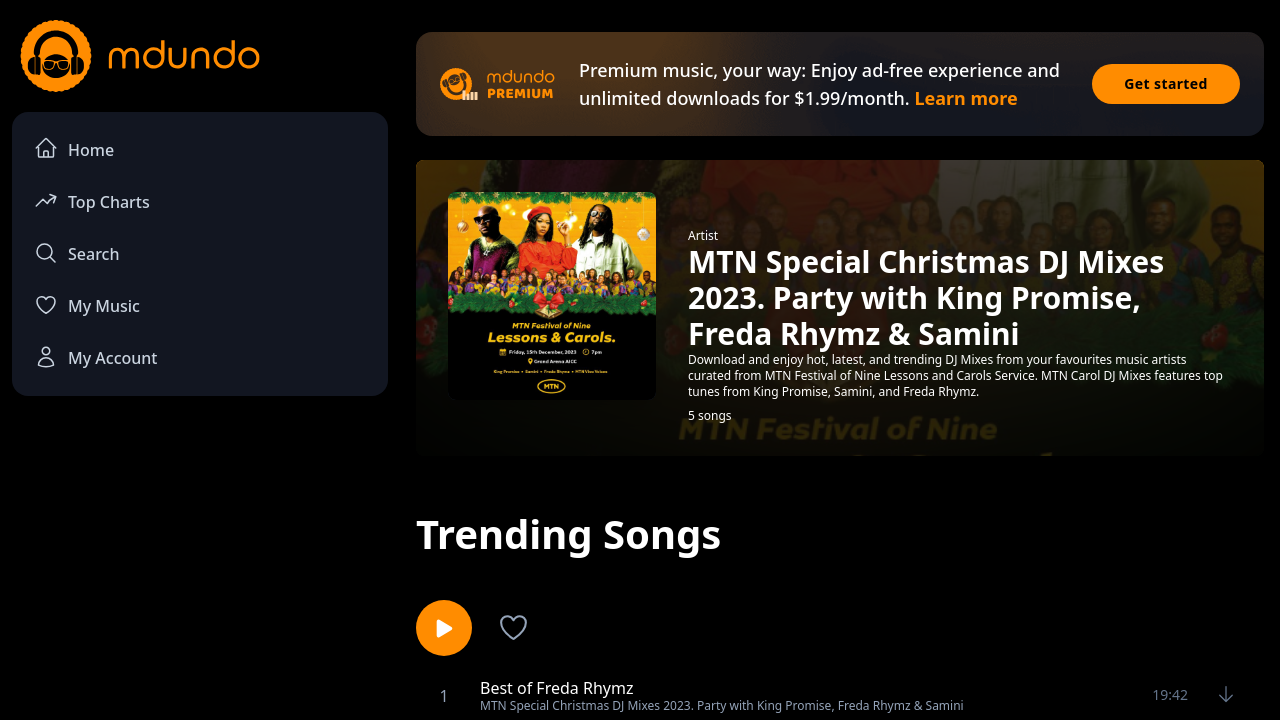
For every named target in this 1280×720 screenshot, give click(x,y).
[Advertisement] (200, 576)
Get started (1166, 83)
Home (74, 148)
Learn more (965, 98)
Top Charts (92, 200)
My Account (95, 357)
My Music (87, 305)
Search (76, 253)
